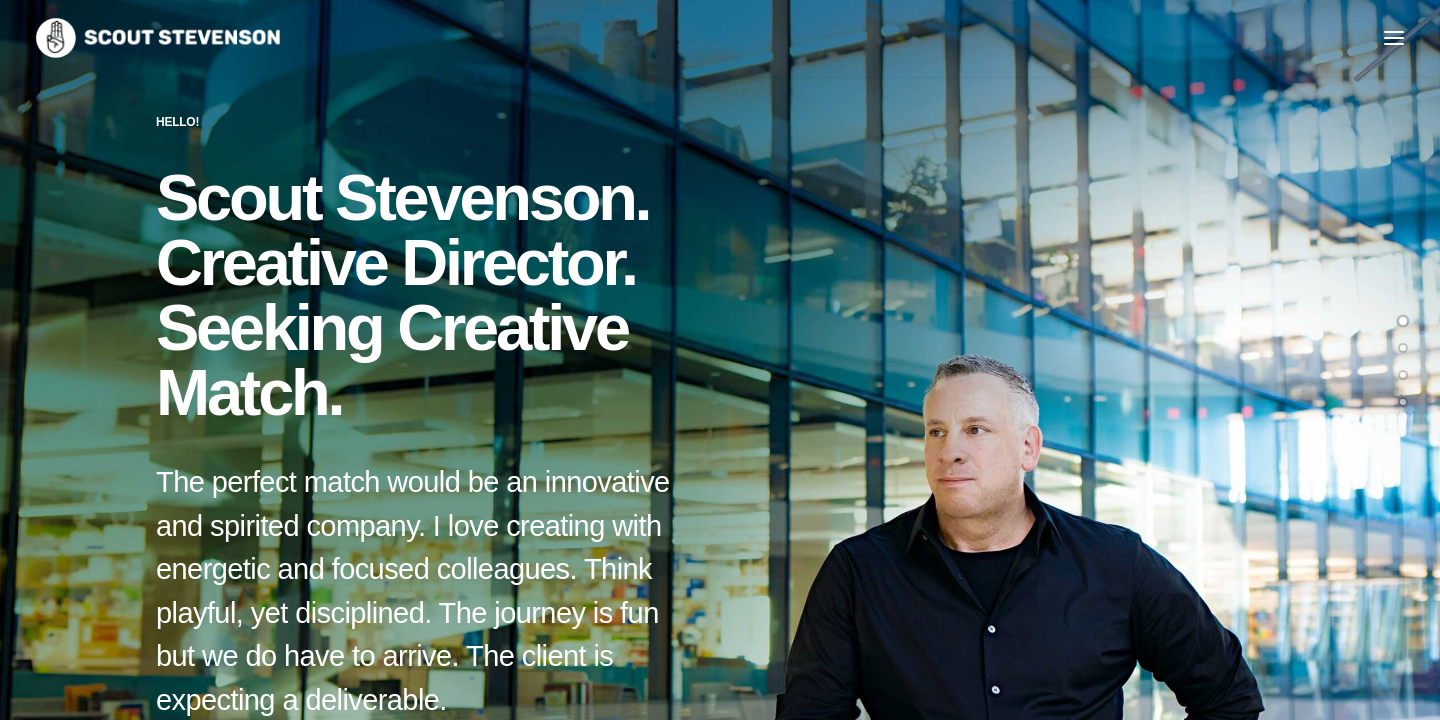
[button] (1394, 38)
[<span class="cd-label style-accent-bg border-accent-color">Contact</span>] (1403, 402)
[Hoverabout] (158, 38)
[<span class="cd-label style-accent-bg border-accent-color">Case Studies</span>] (1403, 375)
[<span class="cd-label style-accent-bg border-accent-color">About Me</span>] (1403, 348)
